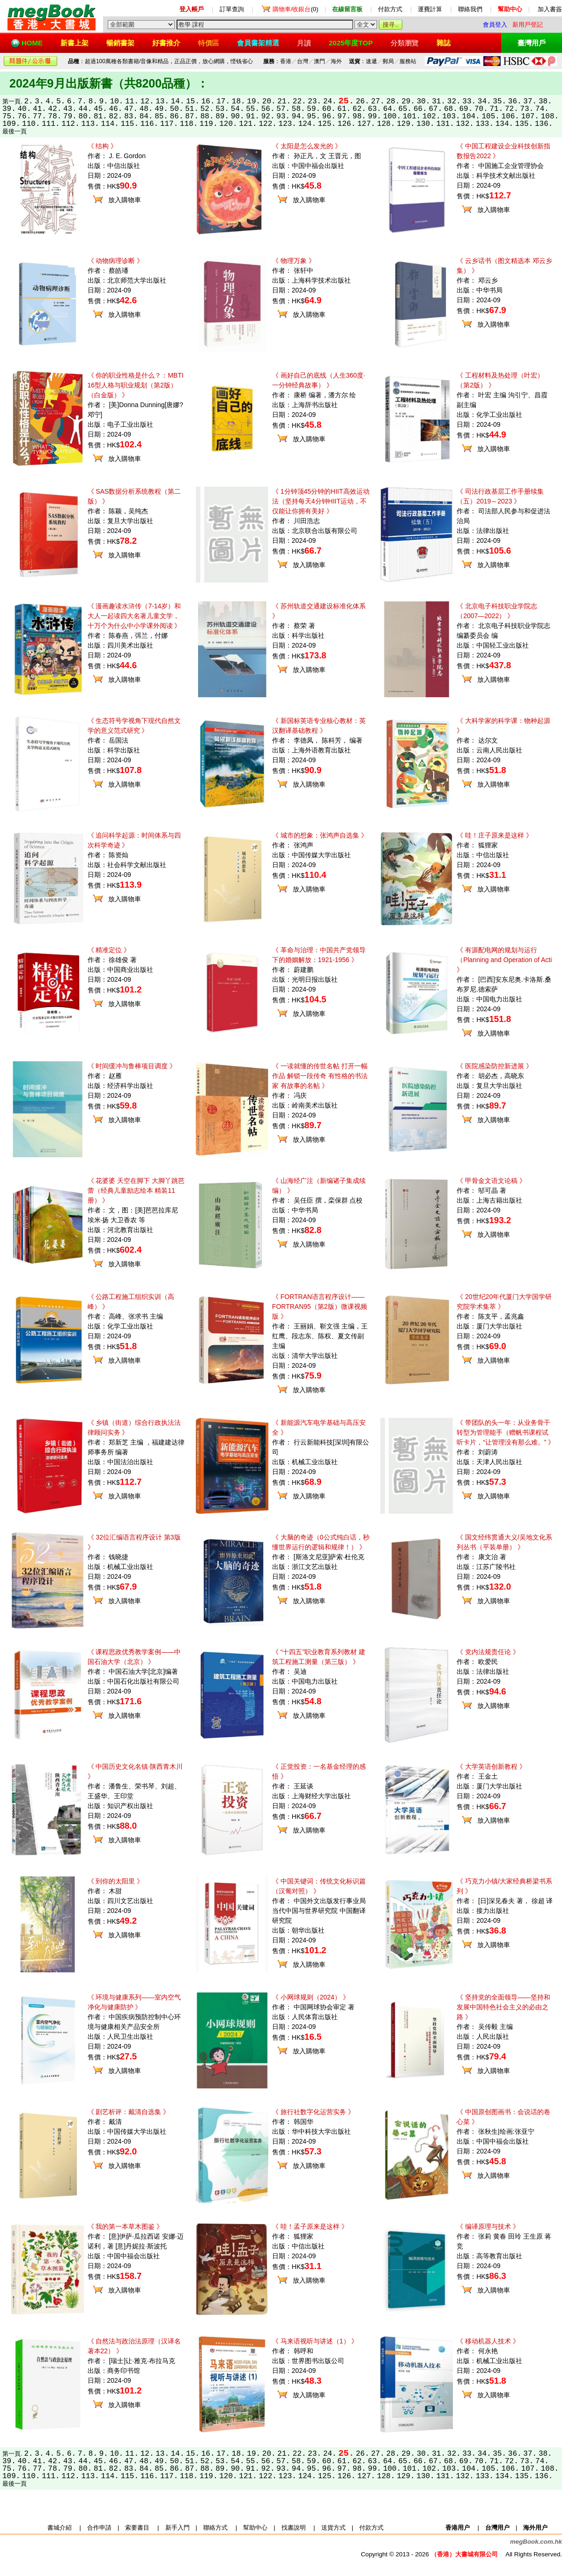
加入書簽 (550, 9)
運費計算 (430, 9)
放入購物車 (124, 200)
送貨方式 (333, 2527)
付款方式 (390, 9)
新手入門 (177, 2527)
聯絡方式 (215, 2527)
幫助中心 (255, 2527)
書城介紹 (59, 2527)
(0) (295, 9)
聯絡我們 (470, 9)
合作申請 (99, 2527)
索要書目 (137, 2527)
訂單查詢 (232, 9)
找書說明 (293, 2527)
